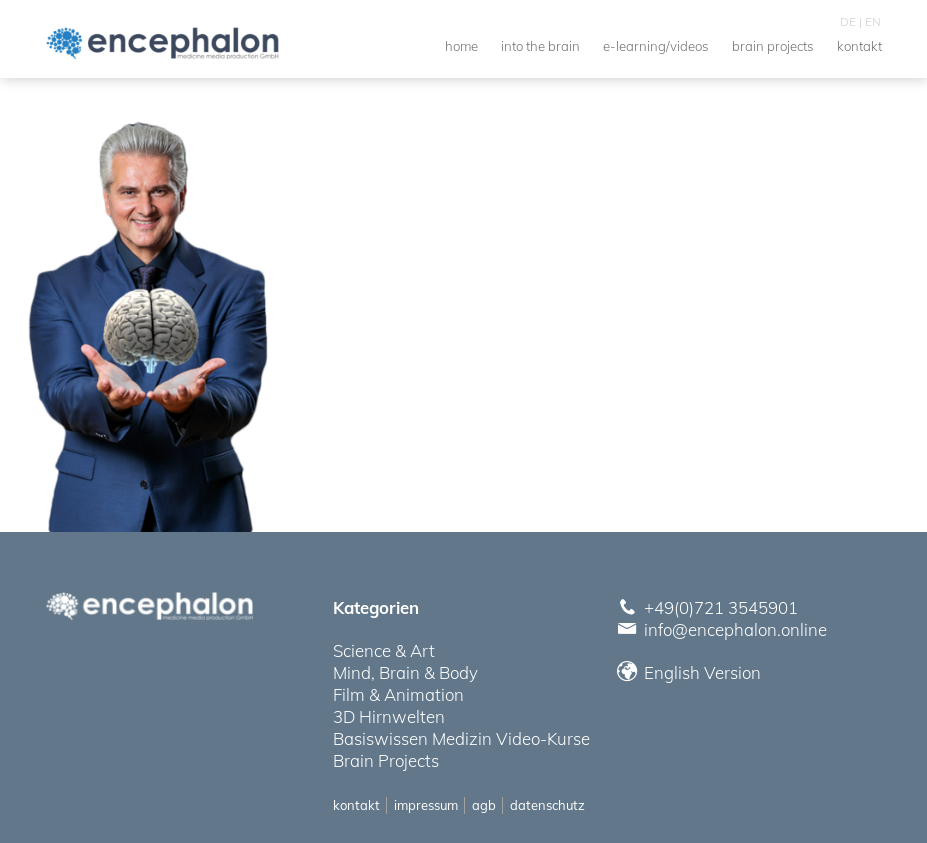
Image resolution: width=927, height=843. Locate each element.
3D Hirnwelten (389, 716)
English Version (690, 672)
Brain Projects (386, 760)
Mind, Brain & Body (405, 672)
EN (873, 21)
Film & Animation (398, 694)
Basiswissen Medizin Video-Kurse (461, 738)
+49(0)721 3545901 (721, 607)
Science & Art (384, 650)
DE (848, 21)
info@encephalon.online (735, 629)
